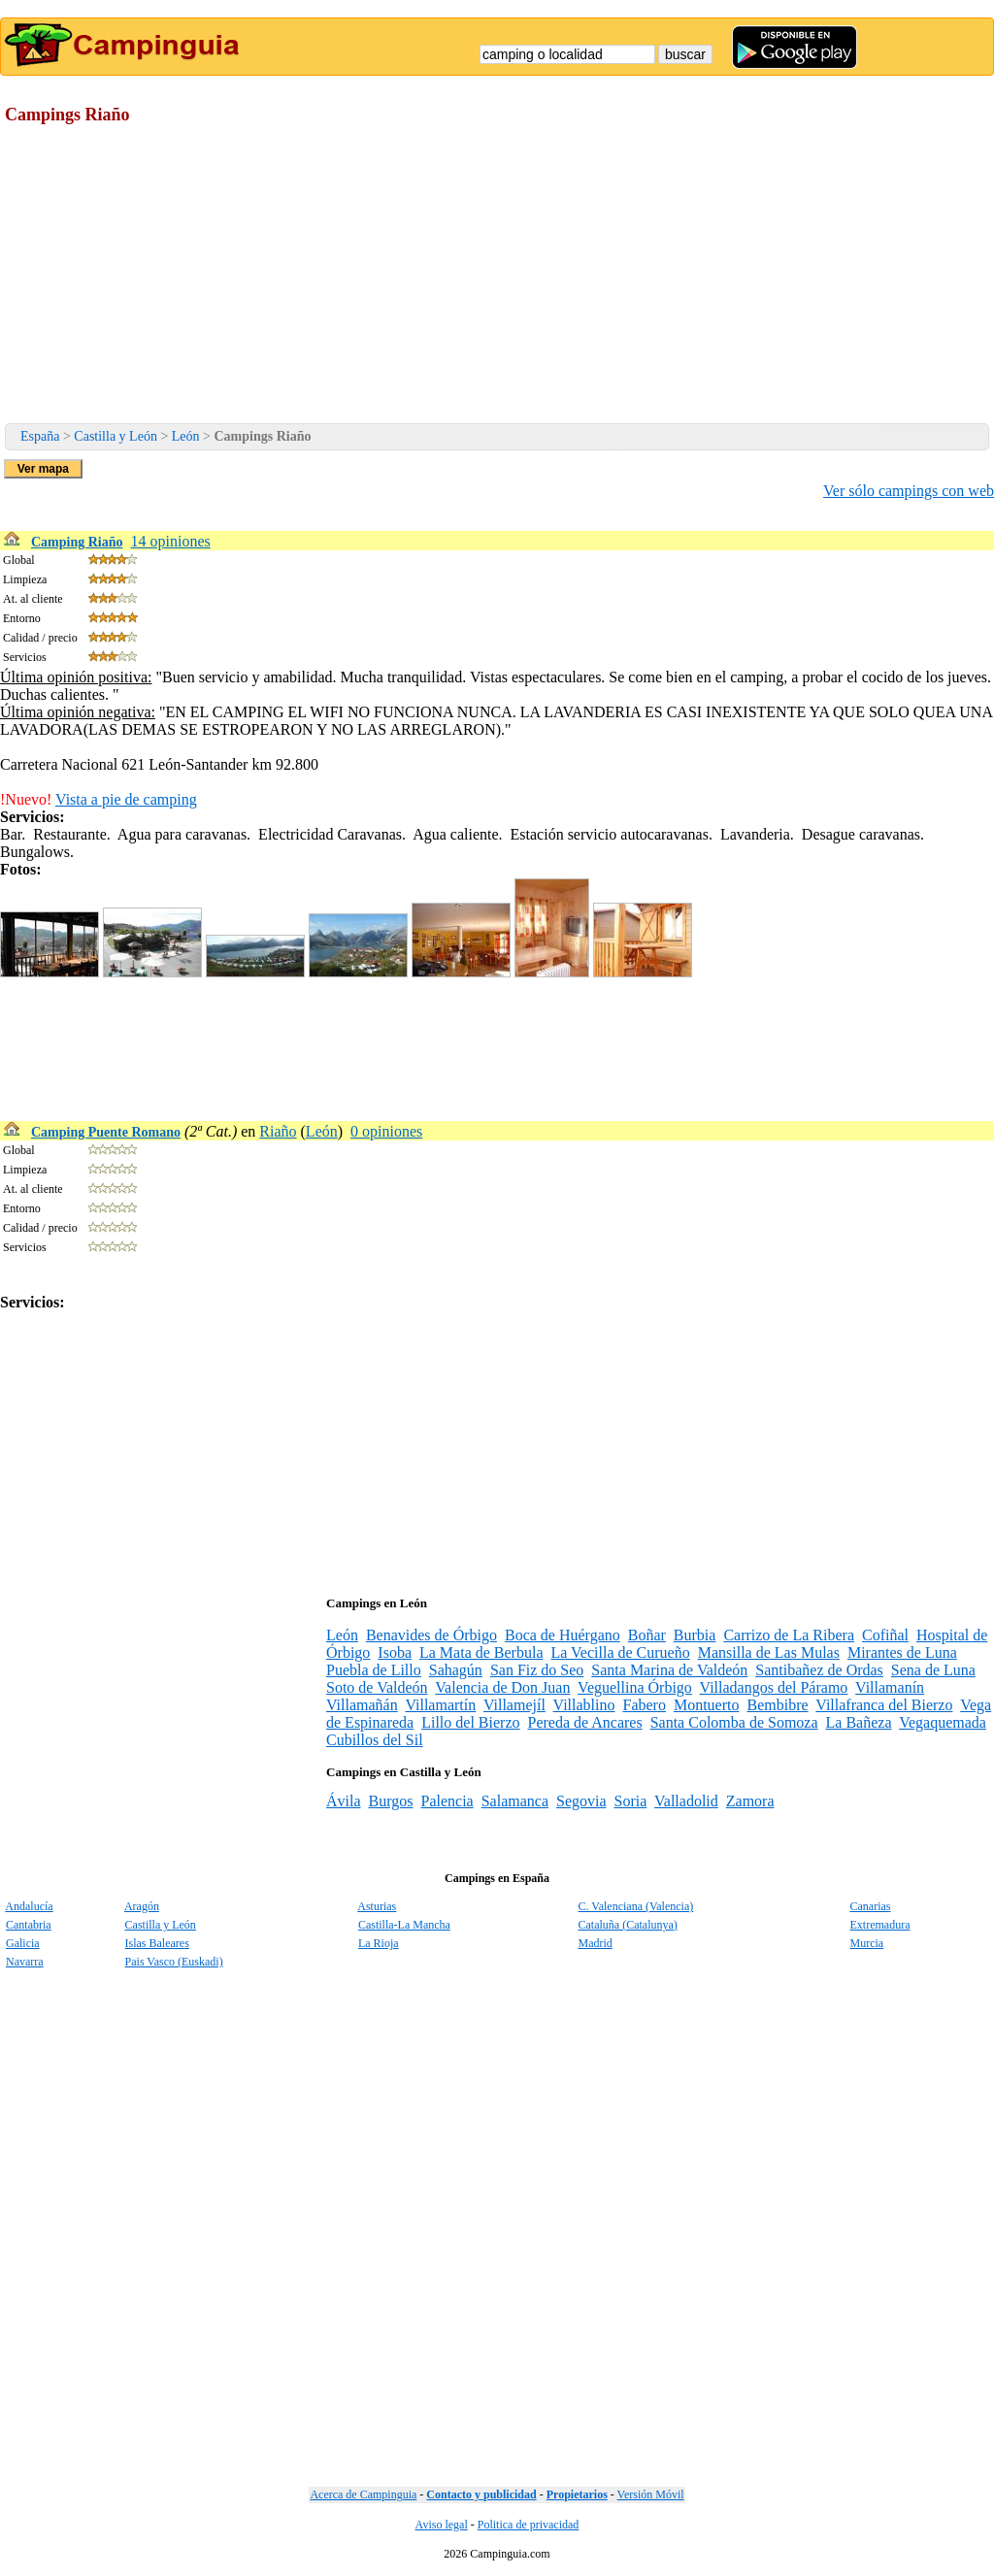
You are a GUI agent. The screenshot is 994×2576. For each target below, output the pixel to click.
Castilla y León (115, 436)
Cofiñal (885, 1635)
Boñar (647, 1635)
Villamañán (362, 1705)
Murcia (867, 1943)
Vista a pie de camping (126, 799)
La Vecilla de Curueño (619, 1652)
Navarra (25, 1961)
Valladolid (686, 1801)
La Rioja (378, 1943)
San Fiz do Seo (536, 1670)
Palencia (446, 1801)
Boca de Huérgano (562, 1635)
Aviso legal (441, 2524)
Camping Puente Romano (106, 1132)
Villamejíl (514, 1705)
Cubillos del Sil (374, 1740)
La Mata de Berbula (481, 1652)
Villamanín (889, 1687)
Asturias (376, 1906)
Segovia (581, 1801)
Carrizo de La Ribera (788, 1635)
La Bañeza (859, 1722)
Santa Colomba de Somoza (734, 1722)
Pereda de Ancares (585, 1722)
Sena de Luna (933, 1670)
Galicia (23, 1943)
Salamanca (514, 1801)
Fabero (643, 1705)
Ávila (343, 1801)
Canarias (870, 1906)
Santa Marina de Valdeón (669, 1670)
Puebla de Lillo (373, 1670)
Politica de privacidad (529, 2524)
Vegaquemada (942, 1722)
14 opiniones (171, 541)
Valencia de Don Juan (502, 1687)
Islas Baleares (157, 1943)
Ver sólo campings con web (908, 490)
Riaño (277, 1131)
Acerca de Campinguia (363, 2494)
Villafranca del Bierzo (883, 1705)
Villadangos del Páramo (774, 1687)
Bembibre (777, 1705)
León (186, 436)
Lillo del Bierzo (470, 1722)
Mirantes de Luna (902, 1652)
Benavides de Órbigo (431, 1635)
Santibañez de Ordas (819, 1670)
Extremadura (880, 1925)
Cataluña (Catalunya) (628, 1925)
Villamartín (440, 1705)
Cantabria (28, 1925)
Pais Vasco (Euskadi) (174, 1961)
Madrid (596, 1943)
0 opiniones (386, 1131)
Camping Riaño (77, 542)
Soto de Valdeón (377, 1687)
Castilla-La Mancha (404, 1925)
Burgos (391, 1801)
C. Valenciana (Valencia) (636, 1906)
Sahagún (455, 1670)
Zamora (750, 1801)
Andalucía (28, 1906)
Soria (630, 1801)
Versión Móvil (650, 2494)
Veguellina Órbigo (635, 1687)
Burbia (695, 1635)
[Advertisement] (497, 277)
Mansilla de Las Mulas (769, 1652)
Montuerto (707, 1705)
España (39, 436)
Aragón (141, 1906)
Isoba (395, 1652)
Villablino (584, 1705)
